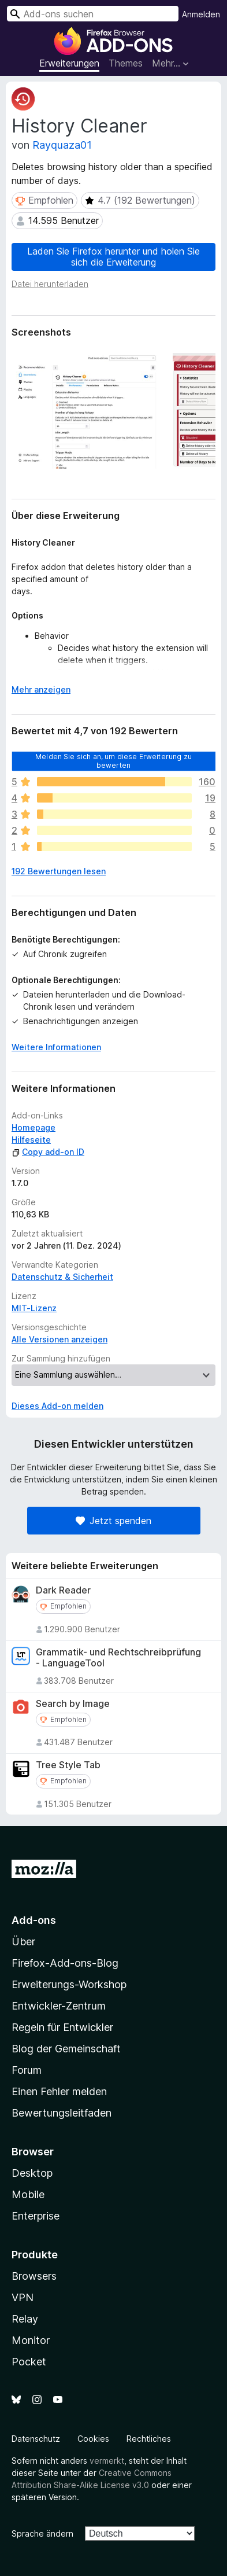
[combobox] (92, 13)
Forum (27, 2070)
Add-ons (34, 1920)
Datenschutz (36, 2438)
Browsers (34, 2276)
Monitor (31, 2340)
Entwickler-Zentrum (59, 2006)
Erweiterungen (69, 63)
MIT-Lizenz (34, 1308)
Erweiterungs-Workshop (69, 1984)
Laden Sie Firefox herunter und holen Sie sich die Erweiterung (113, 256)
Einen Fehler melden (59, 2091)
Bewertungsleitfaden (61, 2113)
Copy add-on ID (48, 1152)
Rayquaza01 (62, 145)
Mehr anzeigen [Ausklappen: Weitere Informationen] (41, 689)
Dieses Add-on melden (57, 1406)
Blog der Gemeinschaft (66, 2049)
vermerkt (107, 2460)
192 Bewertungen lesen (59, 871)
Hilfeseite (31, 1140)
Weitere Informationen (56, 1047)
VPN (23, 2297)
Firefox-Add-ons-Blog (65, 1963)
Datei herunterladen (50, 284)
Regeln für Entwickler (62, 2027)
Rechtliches (148, 2438)
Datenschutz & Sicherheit (62, 1277)
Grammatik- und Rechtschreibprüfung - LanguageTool (118, 1658)
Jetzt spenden (113, 1520)
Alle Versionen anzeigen (59, 1339)
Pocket (29, 2362)
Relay (25, 2319)
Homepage (33, 1127)
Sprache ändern (42, 2533)
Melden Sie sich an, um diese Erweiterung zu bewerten (113, 760)
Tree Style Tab (68, 1765)
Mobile (28, 2194)
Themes (126, 63)
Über (23, 1941)
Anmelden (201, 14)
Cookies (93, 2438)
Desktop (32, 2173)
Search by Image (73, 1703)
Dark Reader (63, 1590)
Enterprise (35, 2216)
